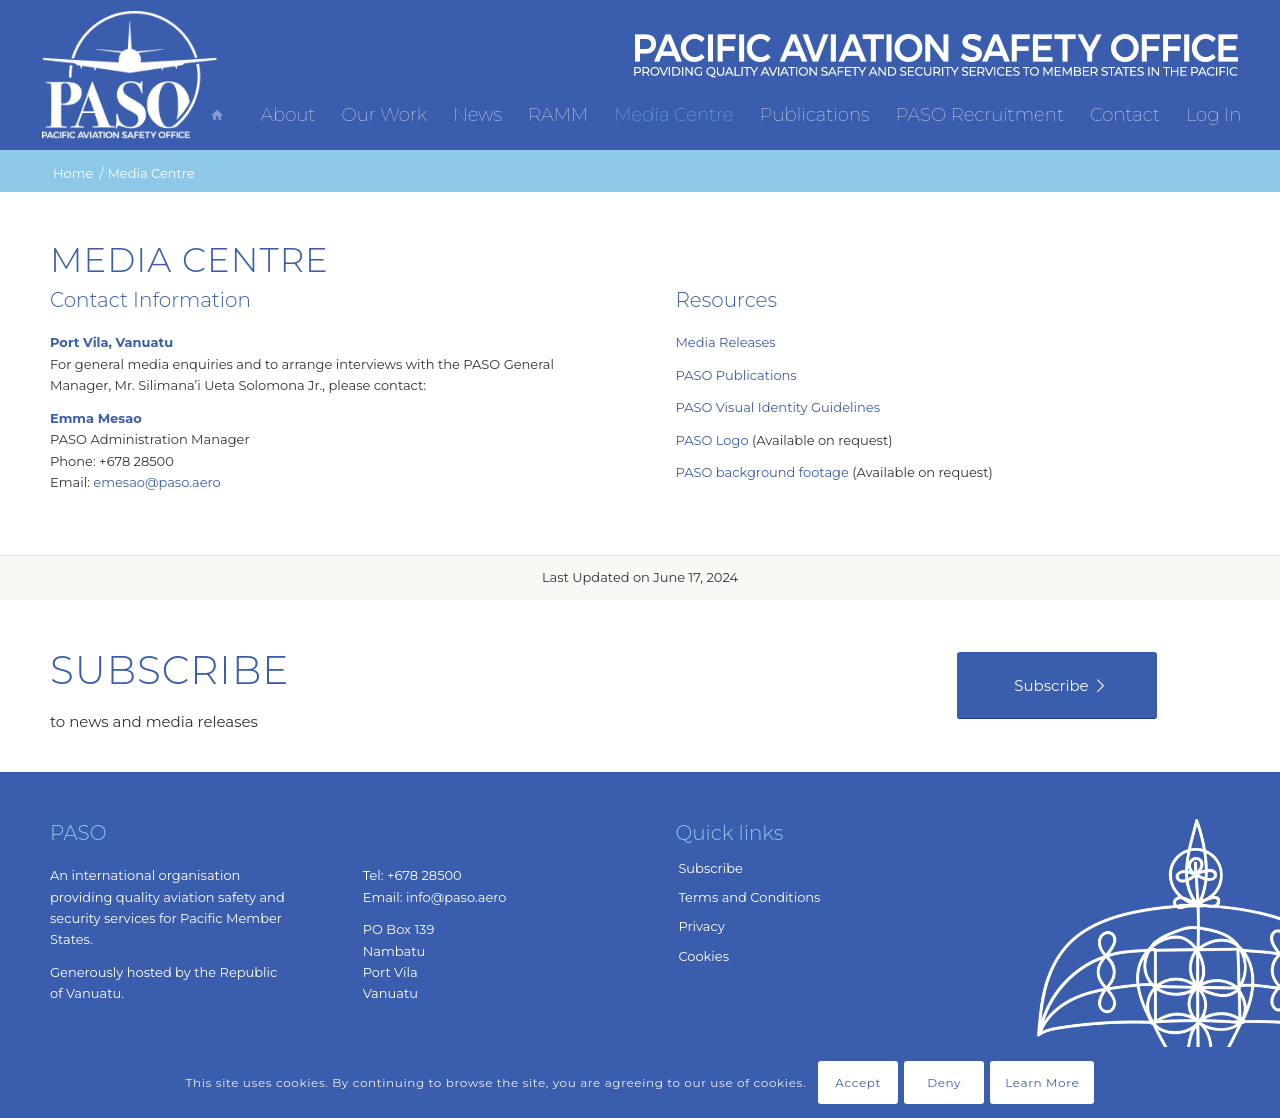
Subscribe (710, 868)
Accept (858, 1082)
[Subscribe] (1057, 685)
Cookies (703, 956)
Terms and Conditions (749, 897)
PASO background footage (761, 472)
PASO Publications (735, 375)
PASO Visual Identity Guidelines (777, 407)
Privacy (701, 926)
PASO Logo (711, 440)
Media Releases (725, 342)
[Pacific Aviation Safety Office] (130, 75)
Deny (944, 1082)
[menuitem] (221, 70)
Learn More (1042, 1082)
